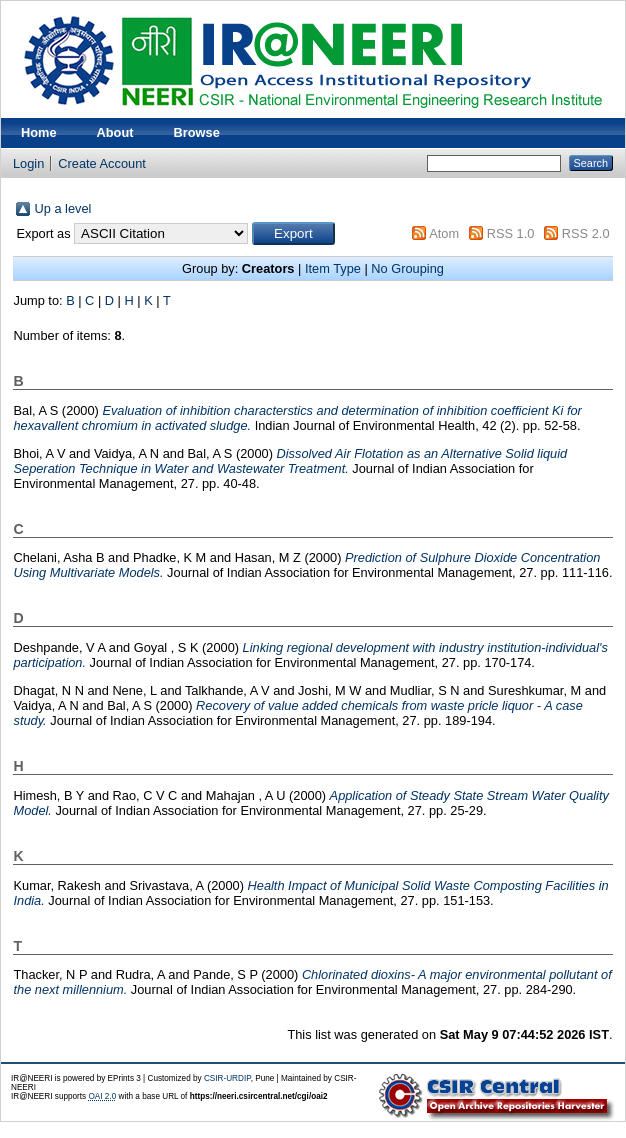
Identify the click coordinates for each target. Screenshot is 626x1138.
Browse (197, 132)
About (115, 132)
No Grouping (407, 268)
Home (39, 132)
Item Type (333, 268)
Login (28, 163)
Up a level (62, 208)
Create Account (102, 163)
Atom (444, 233)
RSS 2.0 (586, 233)
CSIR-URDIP (227, 1078)
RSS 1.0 (511, 233)
